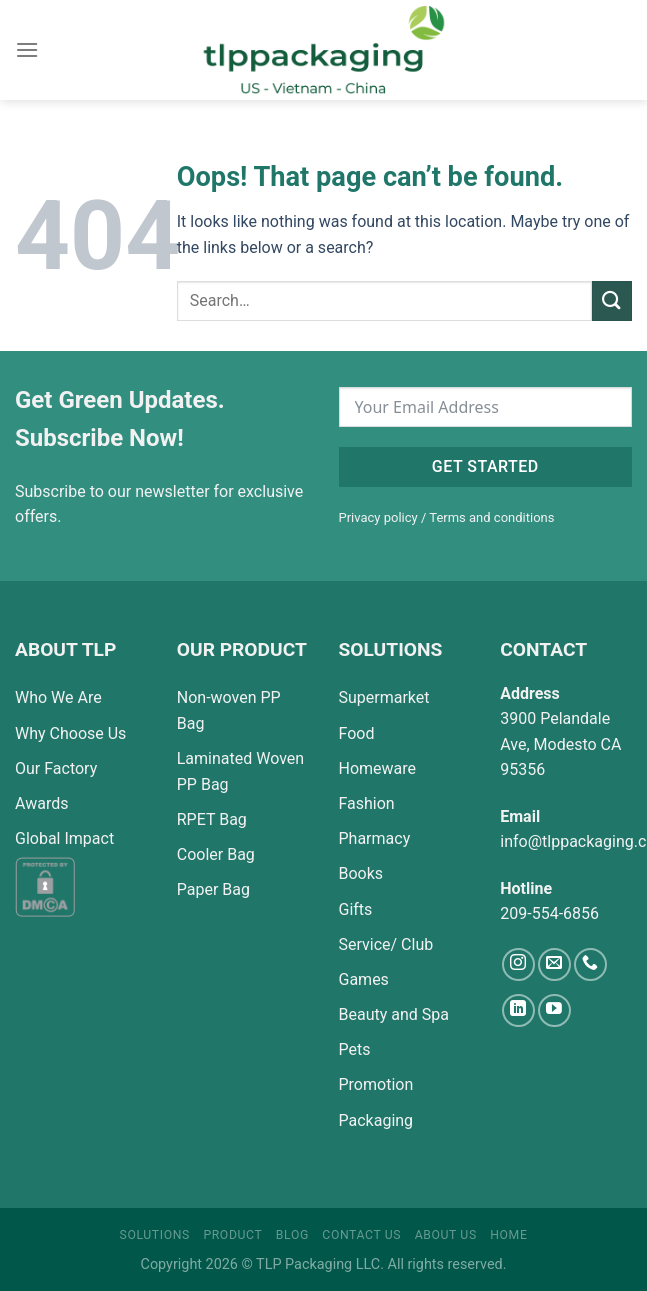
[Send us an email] (554, 964)
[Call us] (590, 964)
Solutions (155, 1235)
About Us (446, 1235)
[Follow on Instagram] (518, 964)
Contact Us (361, 1235)
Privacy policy (378, 517)
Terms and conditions (491, 517)
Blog (292, 1235)
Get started (485, 466)
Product (232, 1235)
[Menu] (27, 49)
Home (508, 1235)
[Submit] (612, 300)
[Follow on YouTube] (554, 1010)
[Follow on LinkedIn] (518, 1010)
